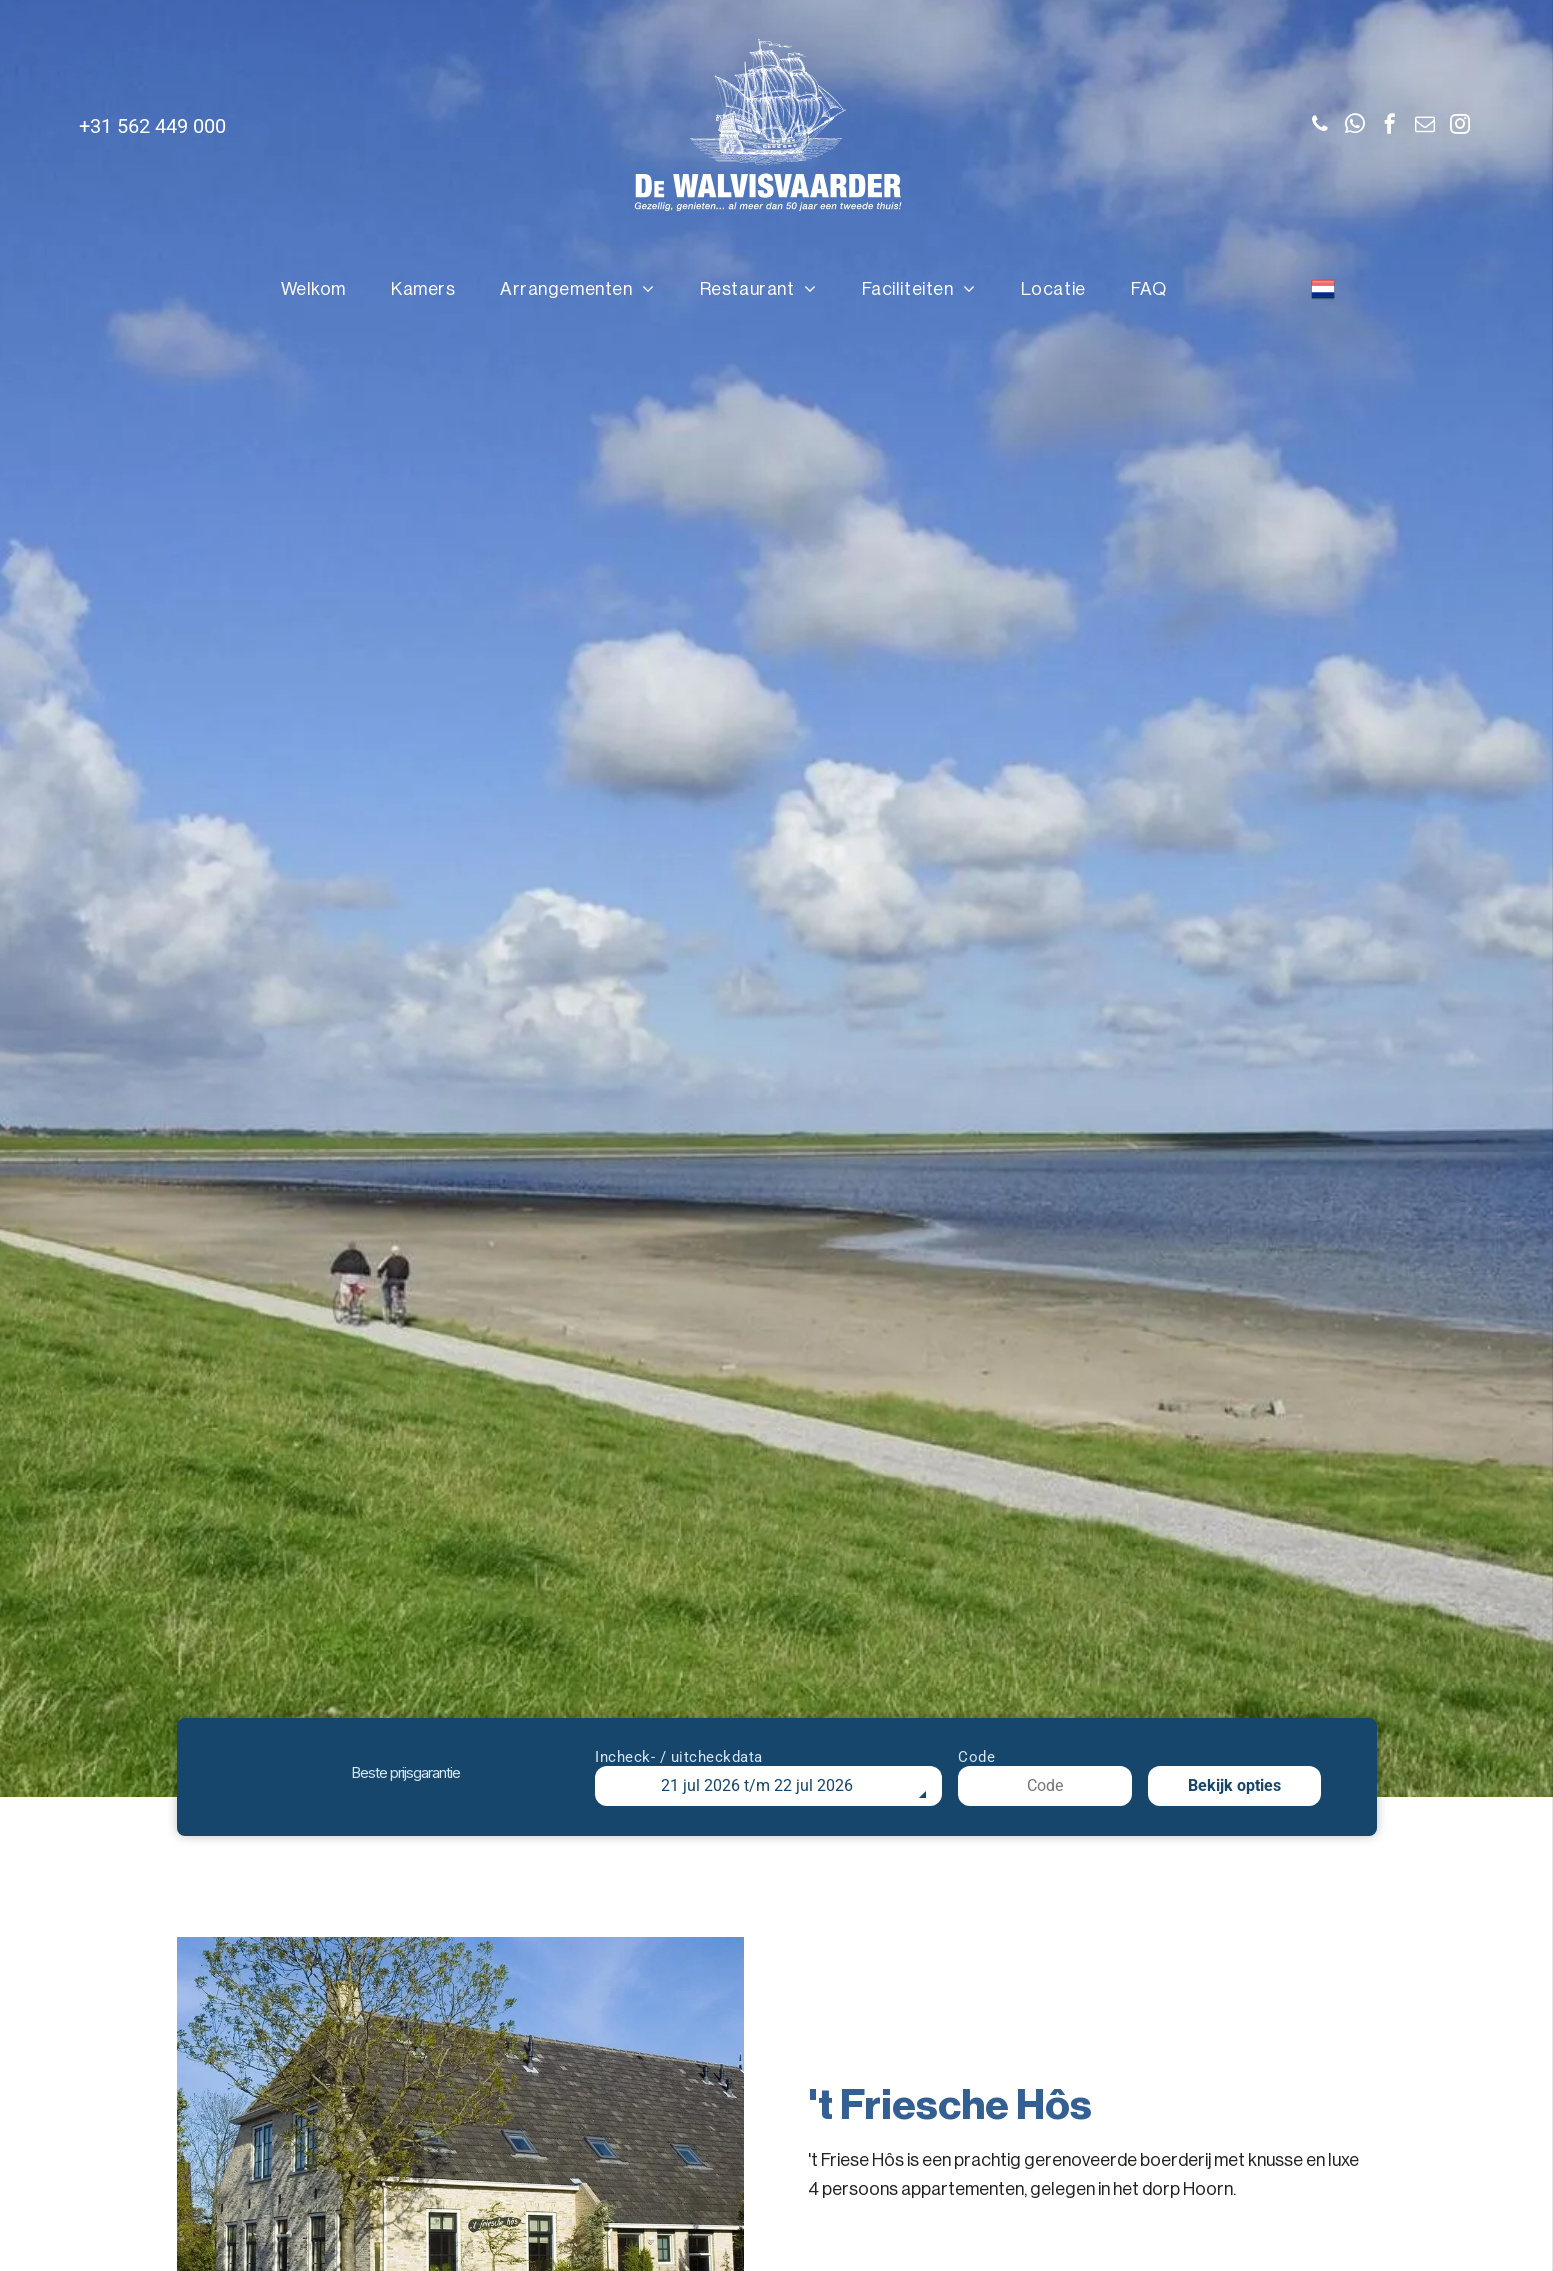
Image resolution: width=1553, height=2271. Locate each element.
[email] (1425, 126)
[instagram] (1460, 126)
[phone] (1320, 126)
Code (976, 1757)
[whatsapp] (1355, 126)
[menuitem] (321, 289)
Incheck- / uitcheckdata (679, 1757)
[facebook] (1390, 126)
